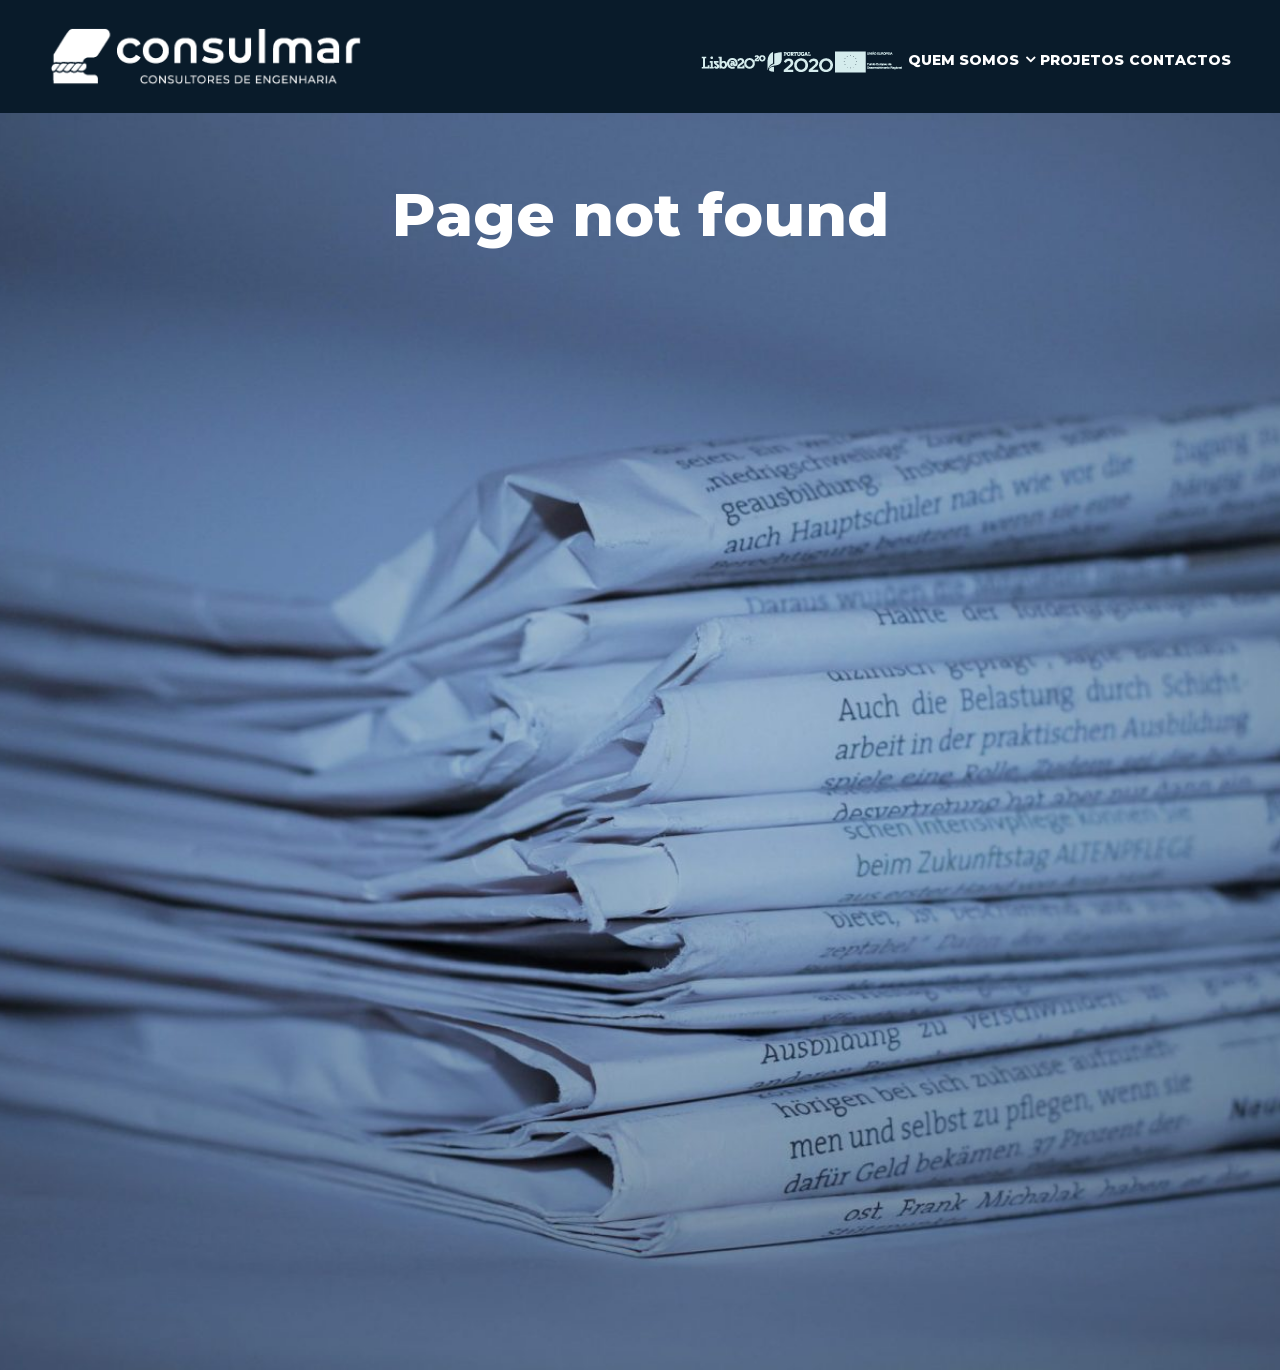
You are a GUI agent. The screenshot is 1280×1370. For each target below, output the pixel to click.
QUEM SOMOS (963, 60)
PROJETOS (1082, 60)
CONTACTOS (1180, 60)
